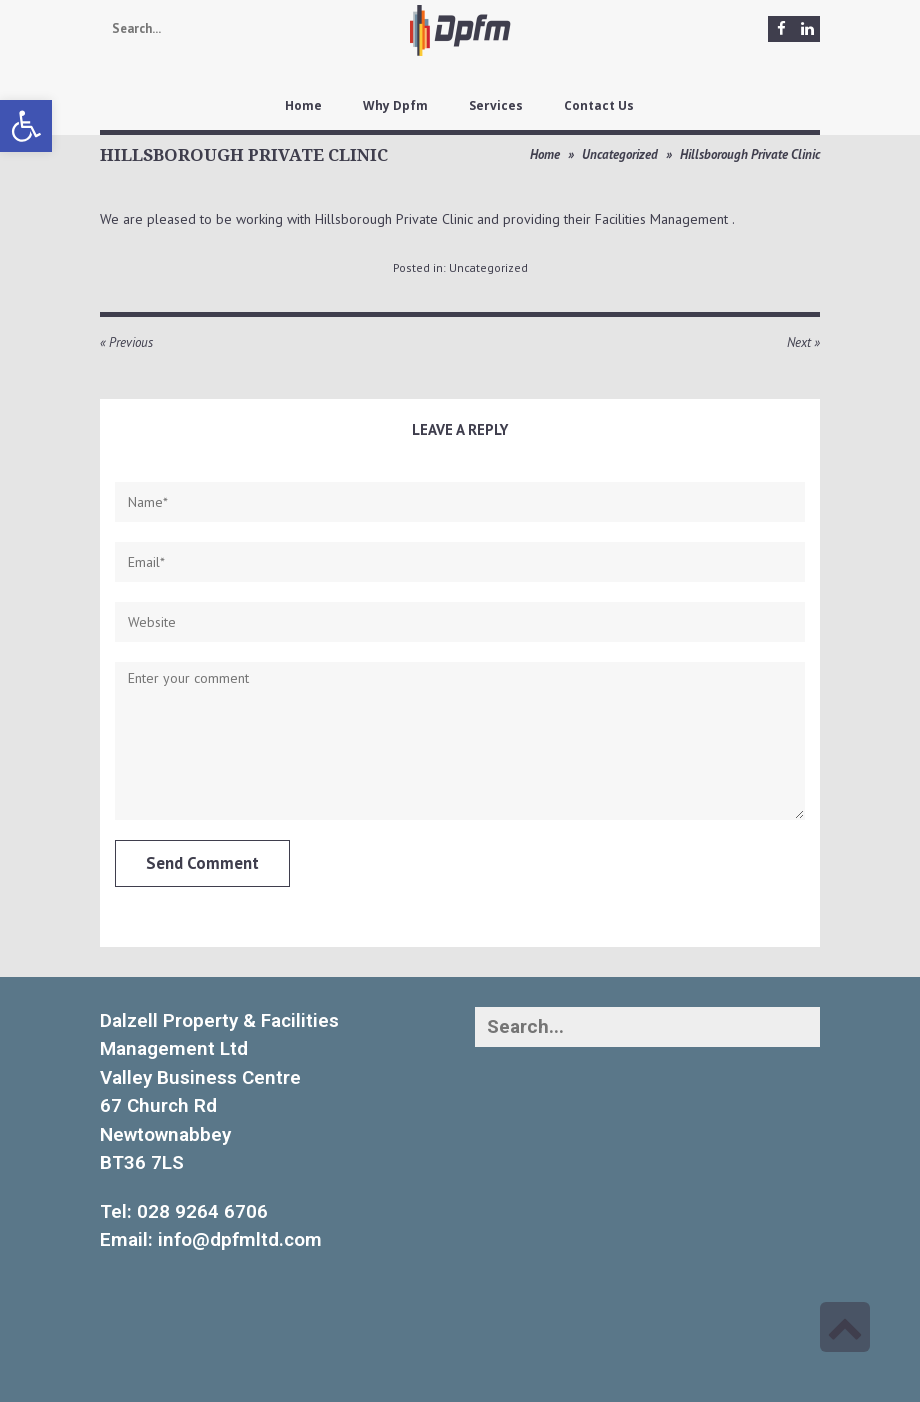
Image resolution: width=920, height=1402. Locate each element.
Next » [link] (803, 342)
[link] (26, 126)
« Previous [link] (126, 342)
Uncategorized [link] (620, 154)
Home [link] (545, 154)
